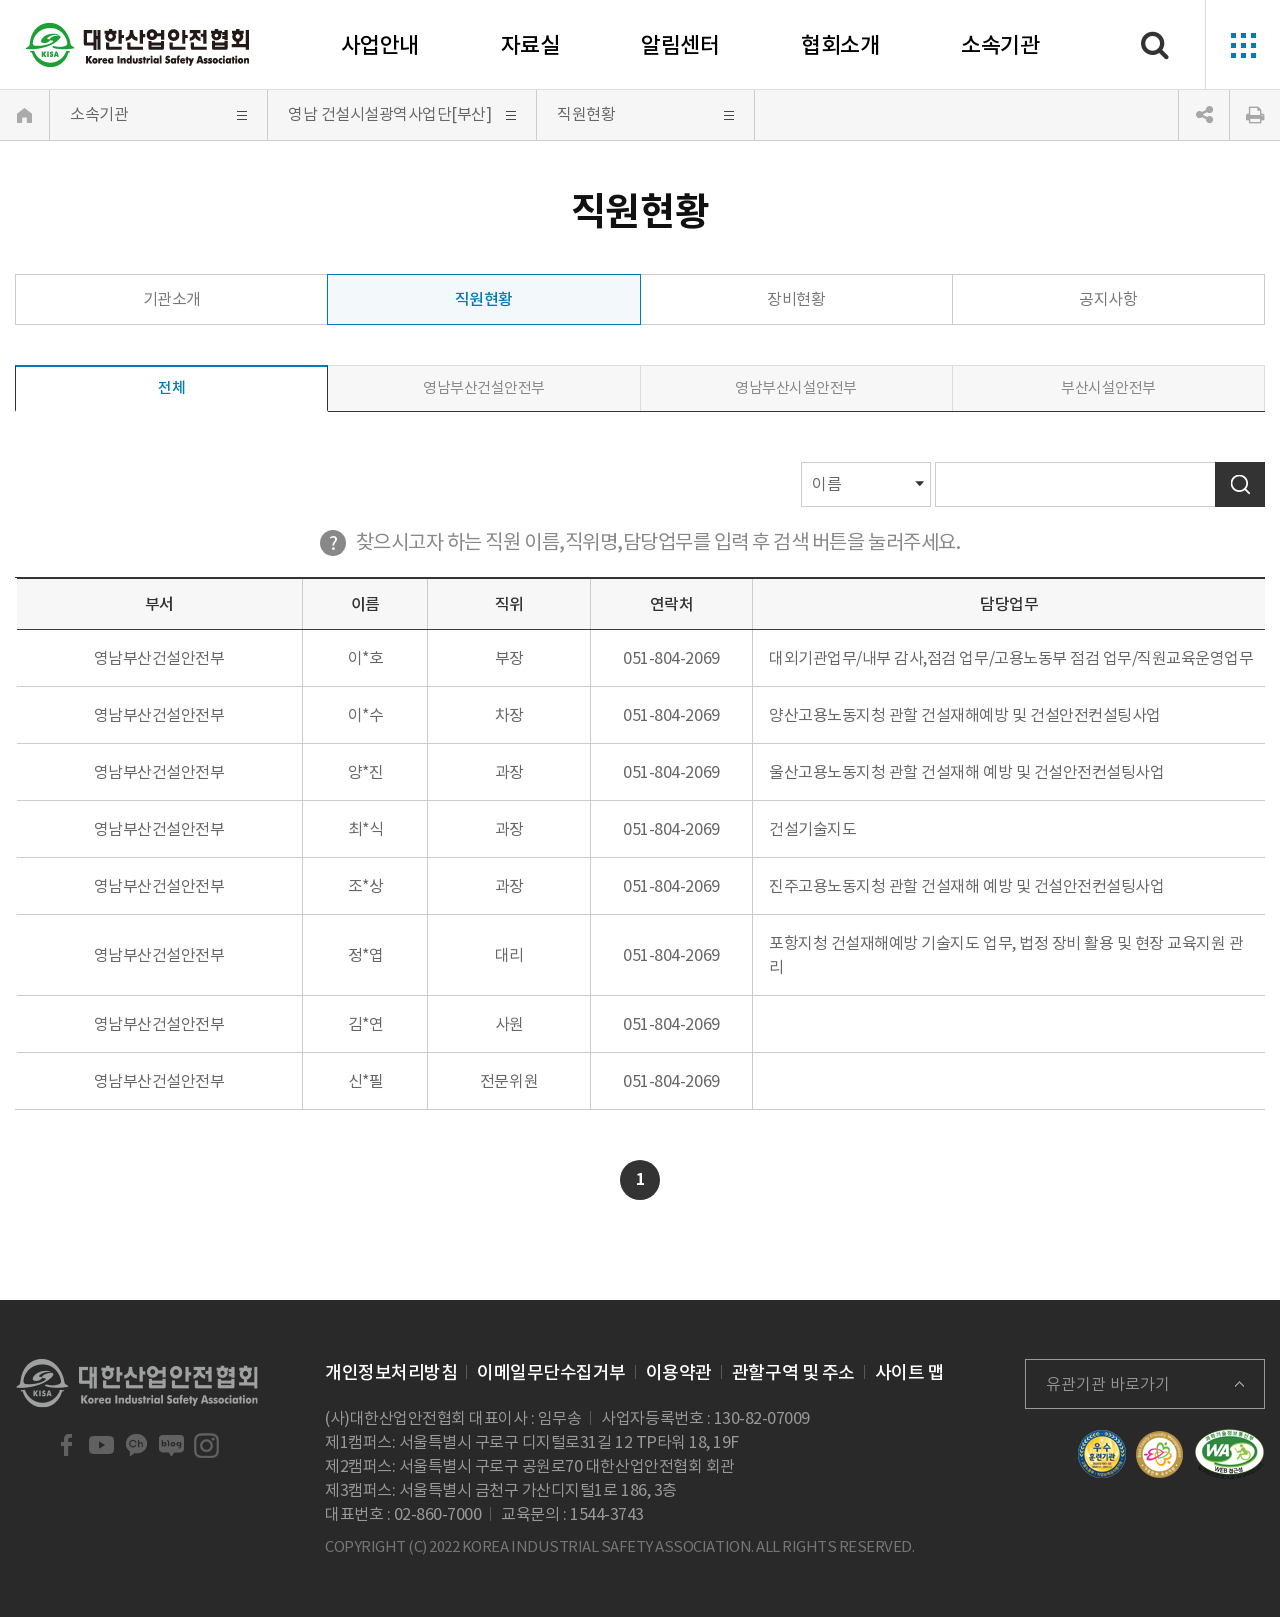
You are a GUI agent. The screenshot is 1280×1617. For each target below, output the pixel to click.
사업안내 (380, 45)
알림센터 (680, 45)
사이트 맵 (910, 1372)
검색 (1240, 484)
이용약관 (679, 1372)
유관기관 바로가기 (1108, 1384)
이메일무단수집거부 (551, 1372)
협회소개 (840, 45)
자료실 (530, 45)
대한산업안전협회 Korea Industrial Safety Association (138, 45)
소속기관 (1000, 45)
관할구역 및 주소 (793, 1372)
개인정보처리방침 (391, 1372)
